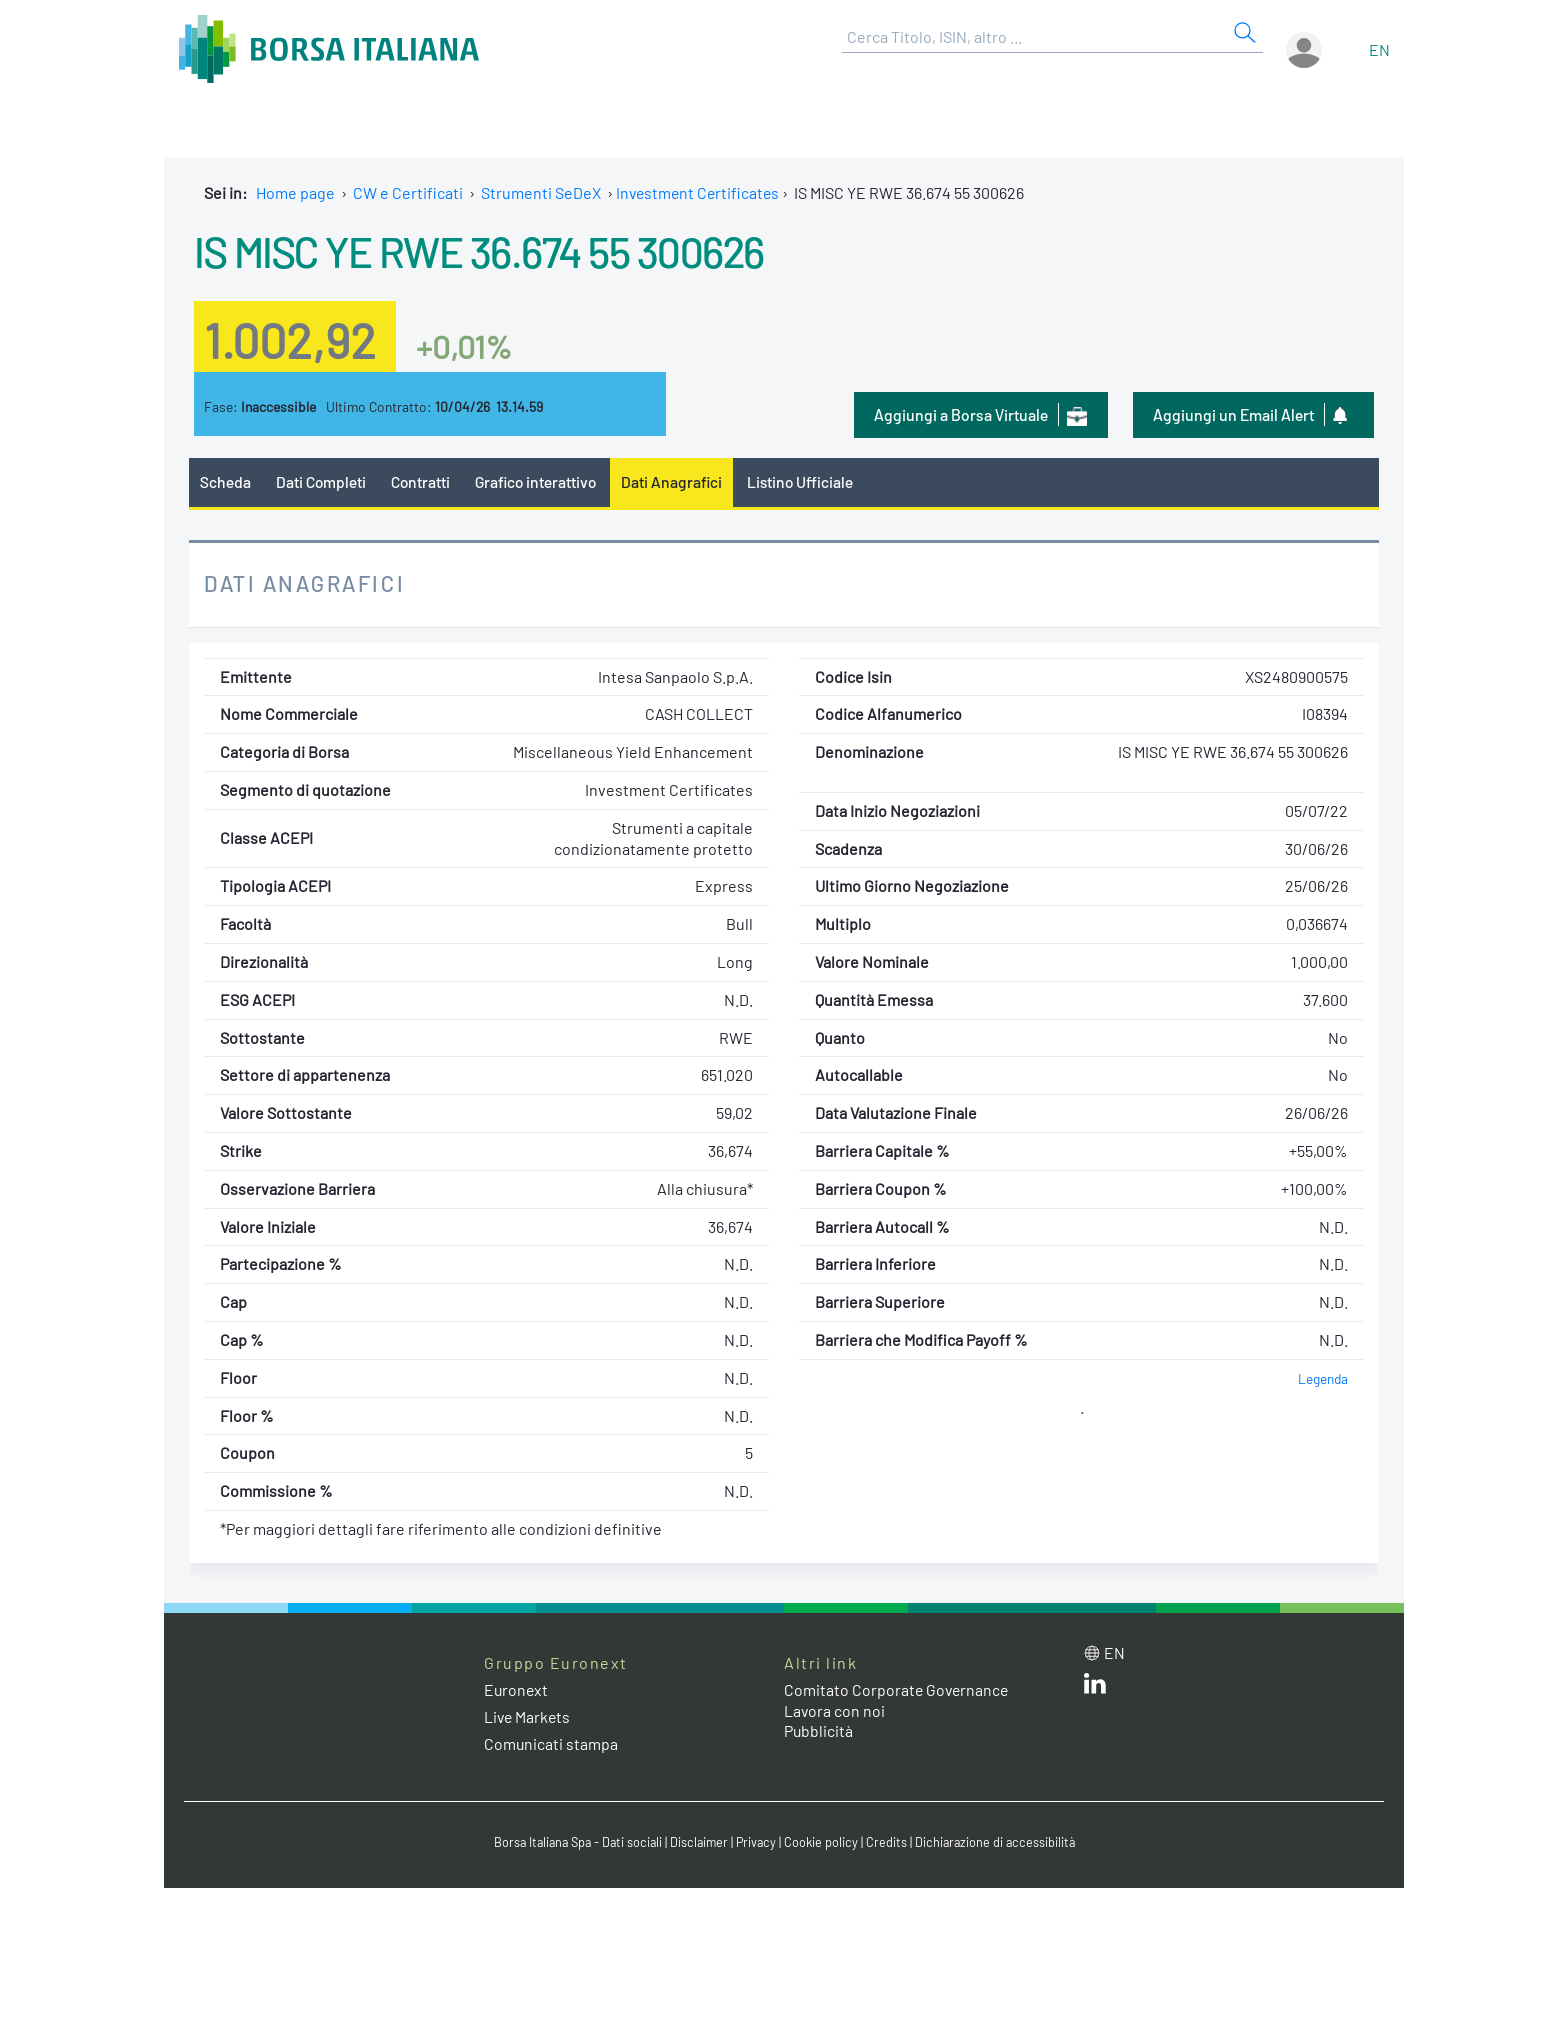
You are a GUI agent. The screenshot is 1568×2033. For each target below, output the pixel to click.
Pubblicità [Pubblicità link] (819, 1731)
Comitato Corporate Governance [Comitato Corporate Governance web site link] (898, 1689)
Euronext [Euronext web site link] (517, 1689)
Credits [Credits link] (889, 1843)
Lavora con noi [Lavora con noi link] (835, 1710)
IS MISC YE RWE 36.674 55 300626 (491, 250)
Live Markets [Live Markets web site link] (528, 1717)
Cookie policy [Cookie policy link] (824, 1843)
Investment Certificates (700, 192)
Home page (295, 192)
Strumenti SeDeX (541, 192)
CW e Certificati (408, 192)
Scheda (225, 481)
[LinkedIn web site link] (1095, 1687)
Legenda (1322, 1378)
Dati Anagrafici (679, 481)
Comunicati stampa (551, 1744)
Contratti (423, 481)
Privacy (758, 1843)
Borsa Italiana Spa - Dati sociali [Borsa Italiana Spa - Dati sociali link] (573, 1843)
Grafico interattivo (540, 481)
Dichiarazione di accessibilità (1000, 1843)
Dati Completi (322, 481)
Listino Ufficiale (809, 481)
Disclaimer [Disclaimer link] (699, 1843)
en (1379, 49)
